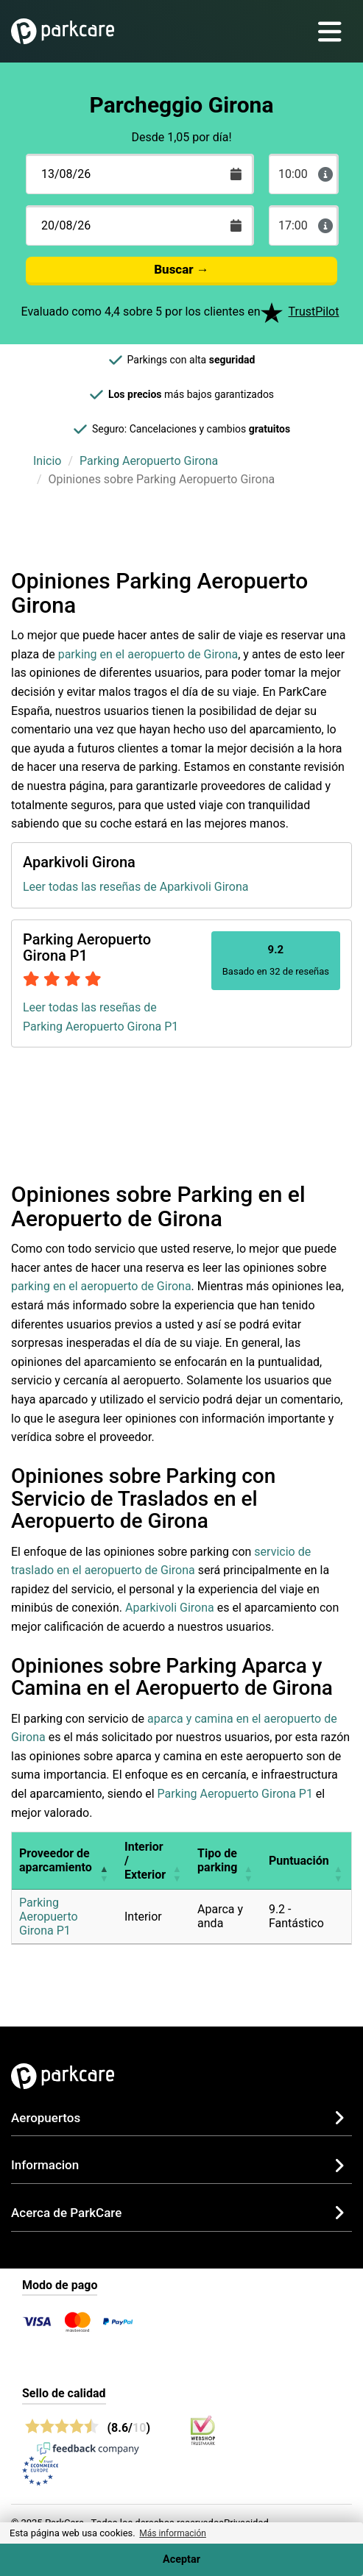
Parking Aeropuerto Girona (149, 461)
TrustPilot (314, 312)
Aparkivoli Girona (169, 1608)
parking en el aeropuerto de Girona (148, 654)
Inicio (47, 461)
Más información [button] (172, 2533)
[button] (103, 1860)
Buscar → (181, 269)
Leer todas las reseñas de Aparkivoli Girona (135, 887)
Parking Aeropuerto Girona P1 (235, 1794)
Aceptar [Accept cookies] (181, 2559)
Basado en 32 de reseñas (275, 959)
